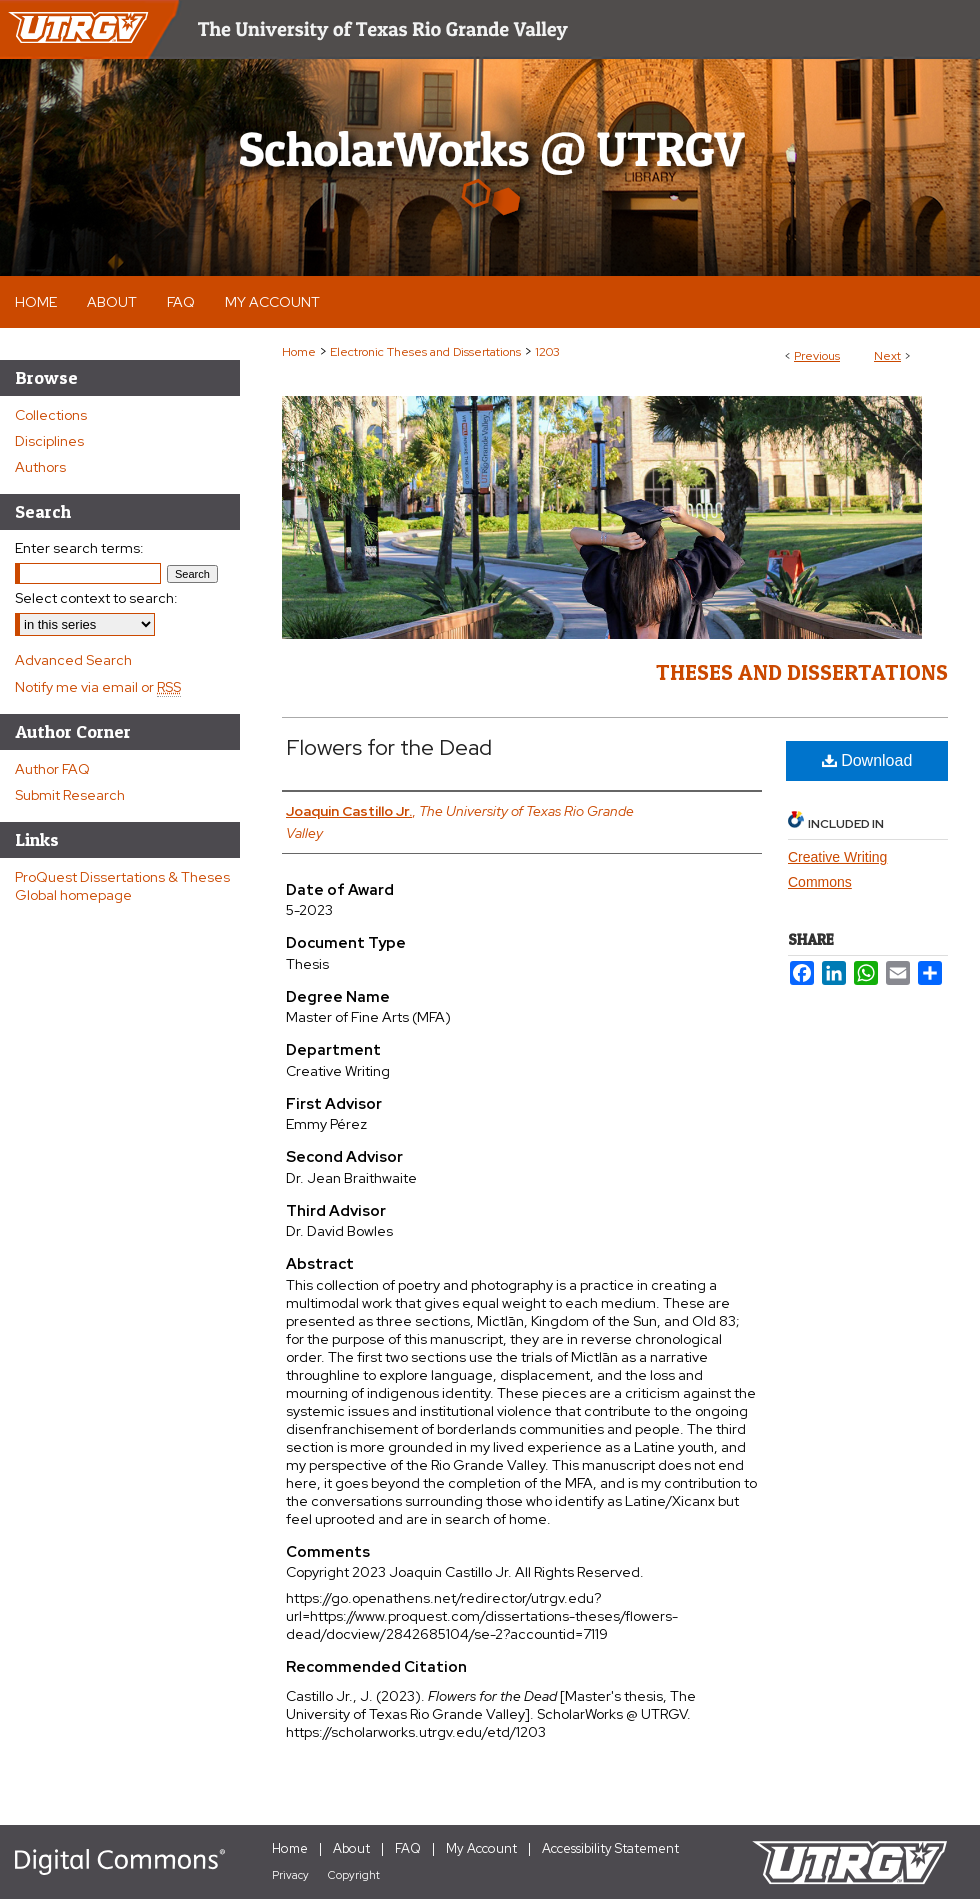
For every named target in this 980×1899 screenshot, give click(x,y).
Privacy (290, 1875)
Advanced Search (73, 660)
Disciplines (49, 441)
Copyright (354, 1875)
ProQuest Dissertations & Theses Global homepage (122, 886)
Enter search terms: (79, 548)
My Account (481, 1848)
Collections (51, 415)
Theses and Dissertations (802, 672)
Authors (40, 467)
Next (887, 356)
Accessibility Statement (610, 1848)
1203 (547, 352)
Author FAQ (52, 769)
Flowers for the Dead (389, 747)
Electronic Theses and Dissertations (425, 352)
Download (867, 760)
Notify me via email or (98, 687)
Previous (817, 356)
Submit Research (70, 795)
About (351, 1848)
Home (299, 352)
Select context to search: (96, 598)
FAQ (408, 1848)
